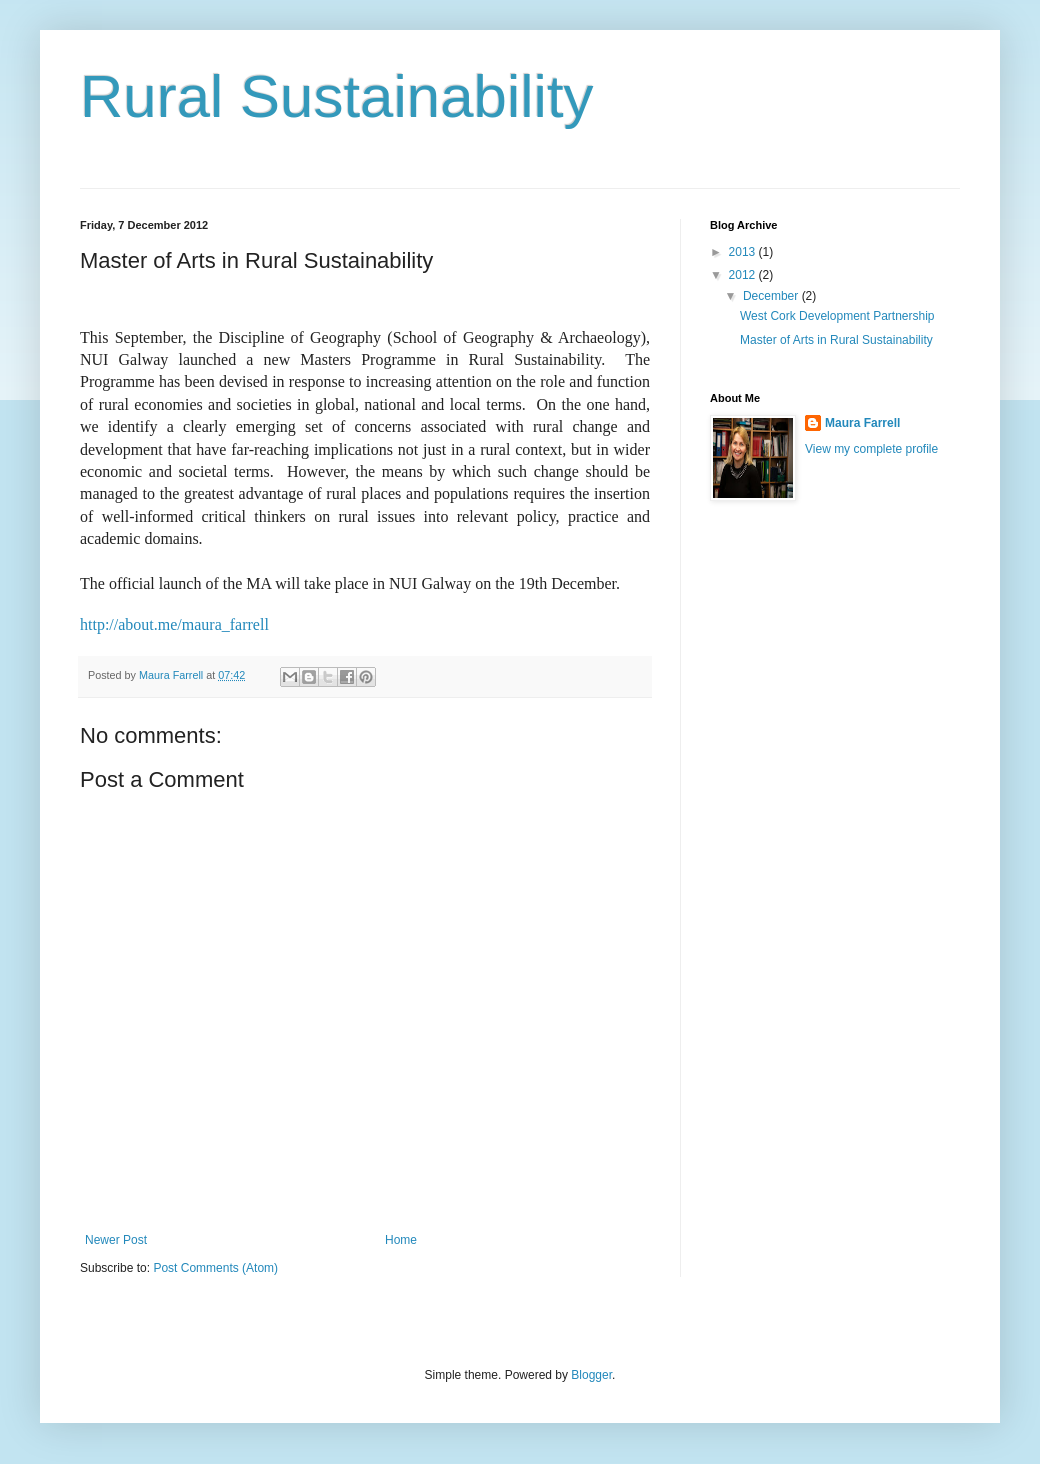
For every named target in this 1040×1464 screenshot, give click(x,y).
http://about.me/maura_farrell (174, 624)
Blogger (591, 1375)
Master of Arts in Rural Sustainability (836, 340)
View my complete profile (871, 449)
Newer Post (116, 1240)
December (772, 296)
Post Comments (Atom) (215, 1268)
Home (401, 1240)
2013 (744, 252)
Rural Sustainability (337, 96)
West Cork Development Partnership (837, 316)
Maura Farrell (862, 423)
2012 (744, 275)
